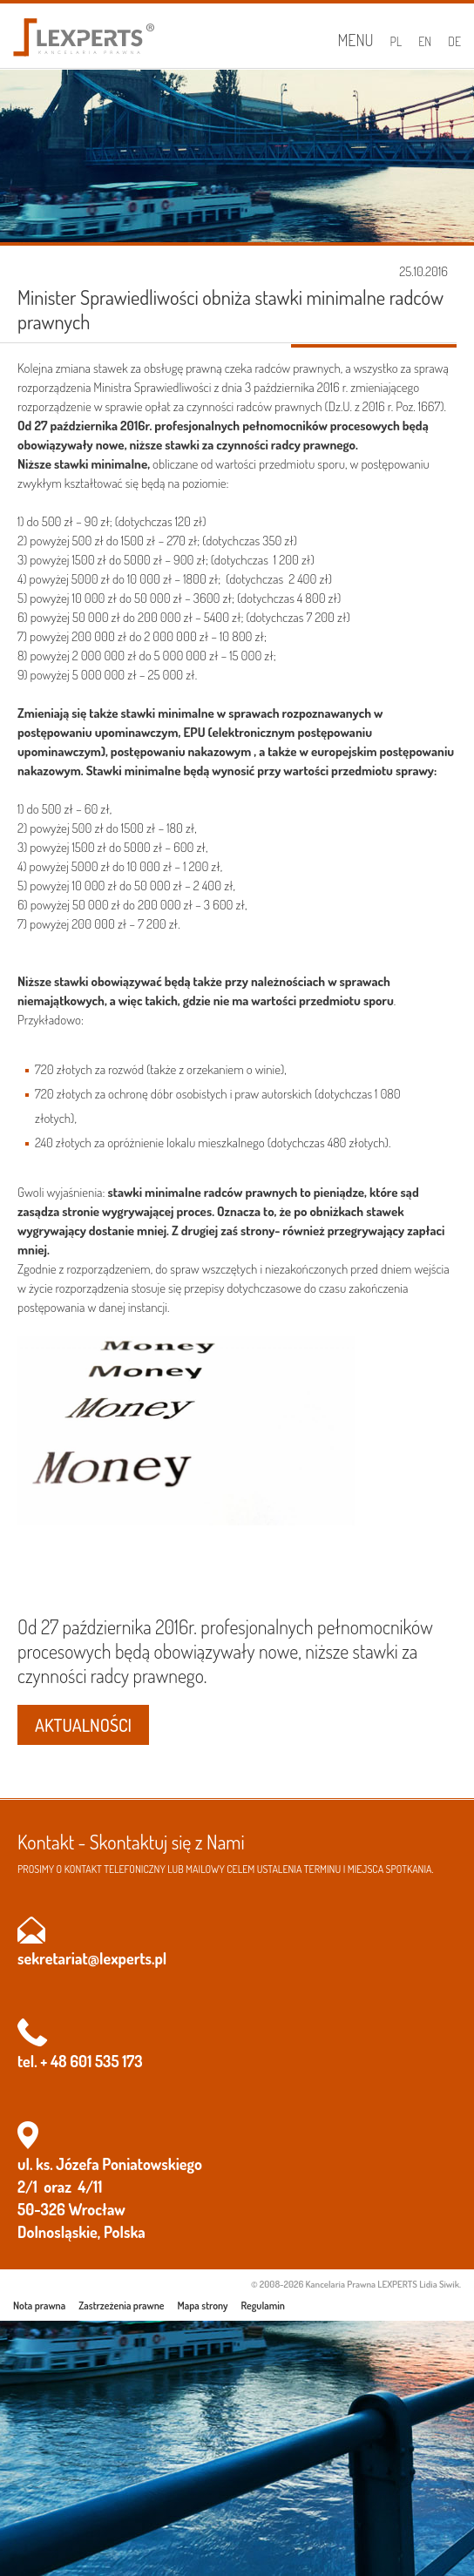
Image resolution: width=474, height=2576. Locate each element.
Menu (355, 40)
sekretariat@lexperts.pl (91, 1958)
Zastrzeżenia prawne (121, 2305)
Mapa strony (203, 2305)
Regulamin (263, 2305)
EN (424, 41)
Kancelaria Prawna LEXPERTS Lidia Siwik (382, 2284)
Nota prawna (39, 2305)
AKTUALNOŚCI (83, 1725)
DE (454, 41)
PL (396, 41)
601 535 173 (106, 2061)
